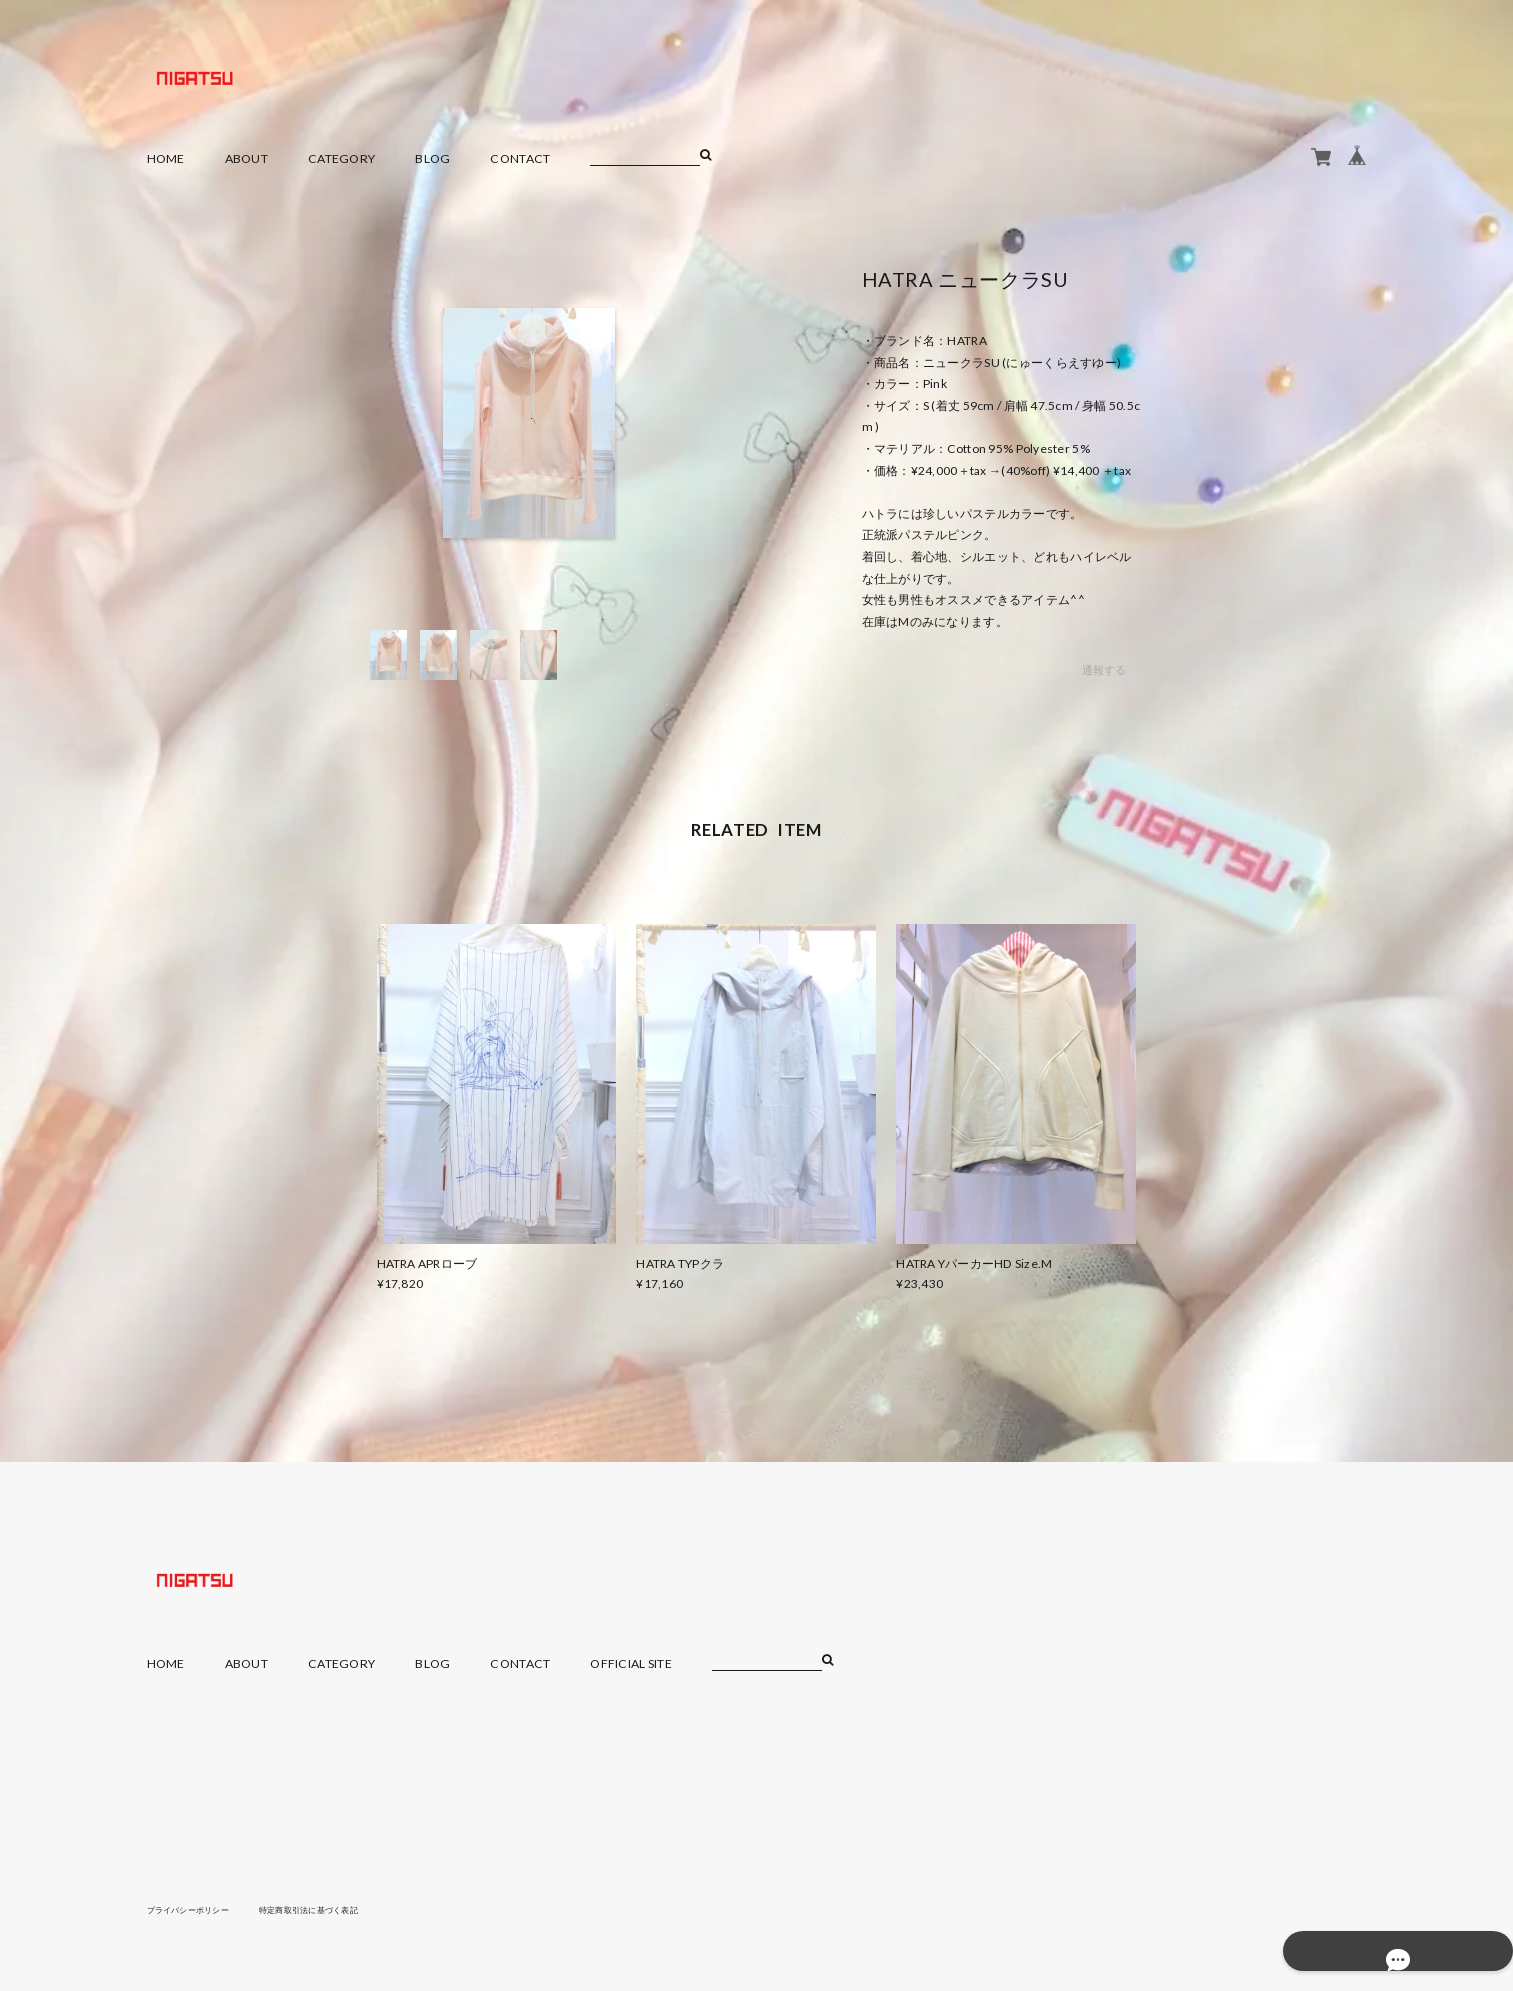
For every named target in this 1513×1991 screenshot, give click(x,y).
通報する (1103, 670)
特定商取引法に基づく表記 (340, 1909)
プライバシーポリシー (198, 1909)
